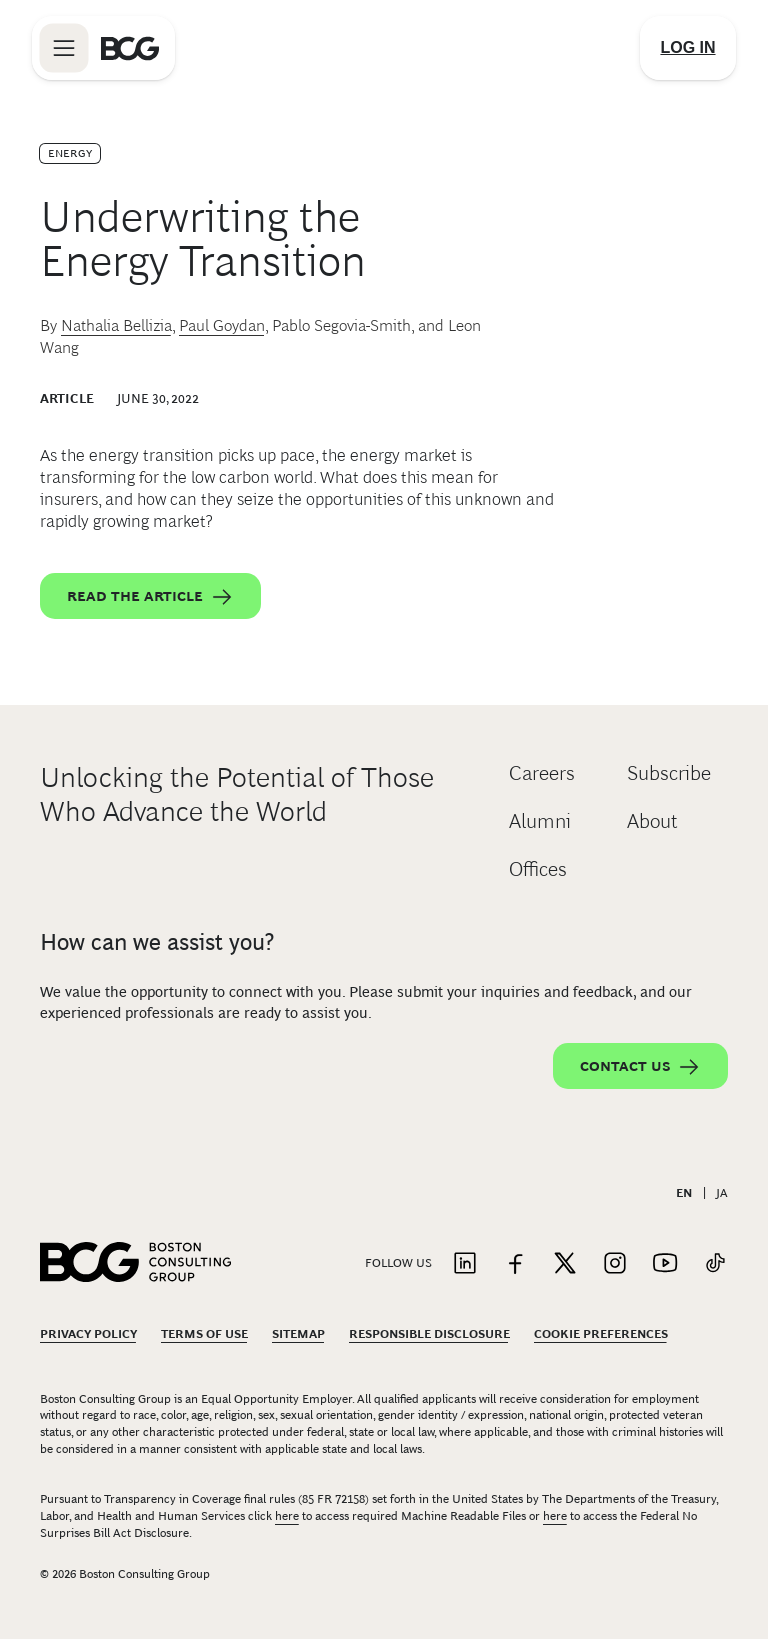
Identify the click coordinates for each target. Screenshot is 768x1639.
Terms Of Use (204, 1334)
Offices (538, 869)
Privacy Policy (88, 1334)
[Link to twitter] (565, 1264)
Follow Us (398, 1263)
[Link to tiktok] (715, 1264)
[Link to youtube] (665, 1264)
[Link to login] (688, 48)
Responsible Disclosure (429, 1334)
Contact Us (640, 1067)
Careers (542, 773)
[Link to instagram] (615, 1264)
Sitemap (298, 1334)
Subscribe (669, 773)
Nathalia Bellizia (116, 325)
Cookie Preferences (601, 1334)
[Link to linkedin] (465, 1264)
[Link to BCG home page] (130, 48)
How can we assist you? (157, 942)
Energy (70, 153)
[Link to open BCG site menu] (64, 48)
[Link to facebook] (515, 1264)
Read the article (150, 597)
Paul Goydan (222, 325)
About (652, 821)
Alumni (540, 821)
